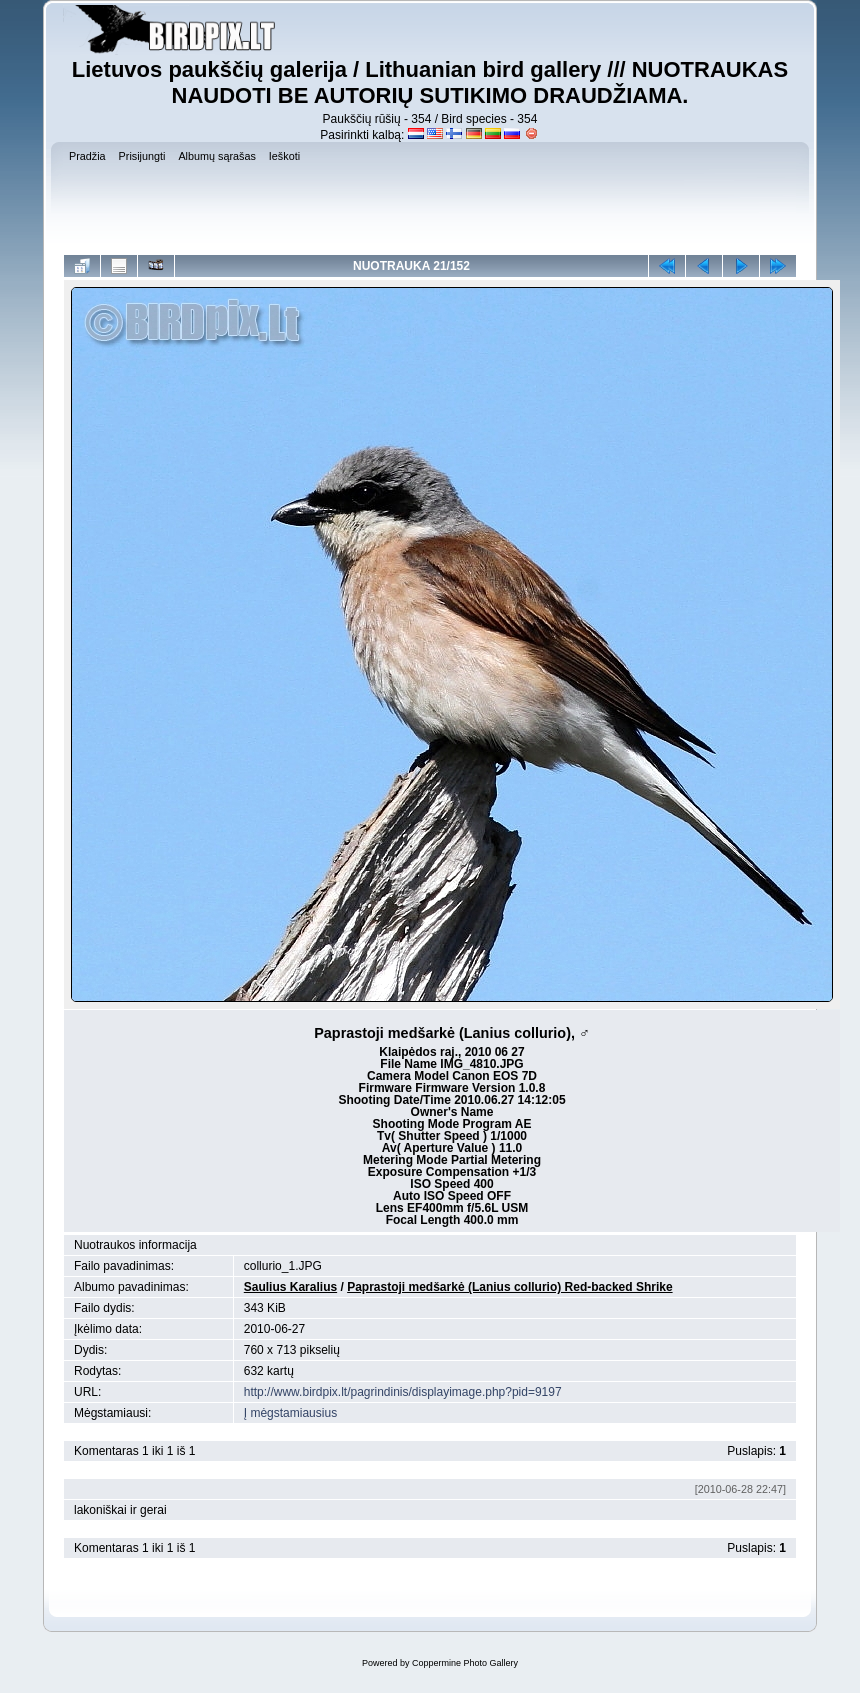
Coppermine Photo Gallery (465, 1663)
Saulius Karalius (290, 1287)
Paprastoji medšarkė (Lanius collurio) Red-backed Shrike (509, 1287)
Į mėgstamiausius (290, 1413)
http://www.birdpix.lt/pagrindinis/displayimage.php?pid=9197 (403, 1392)
